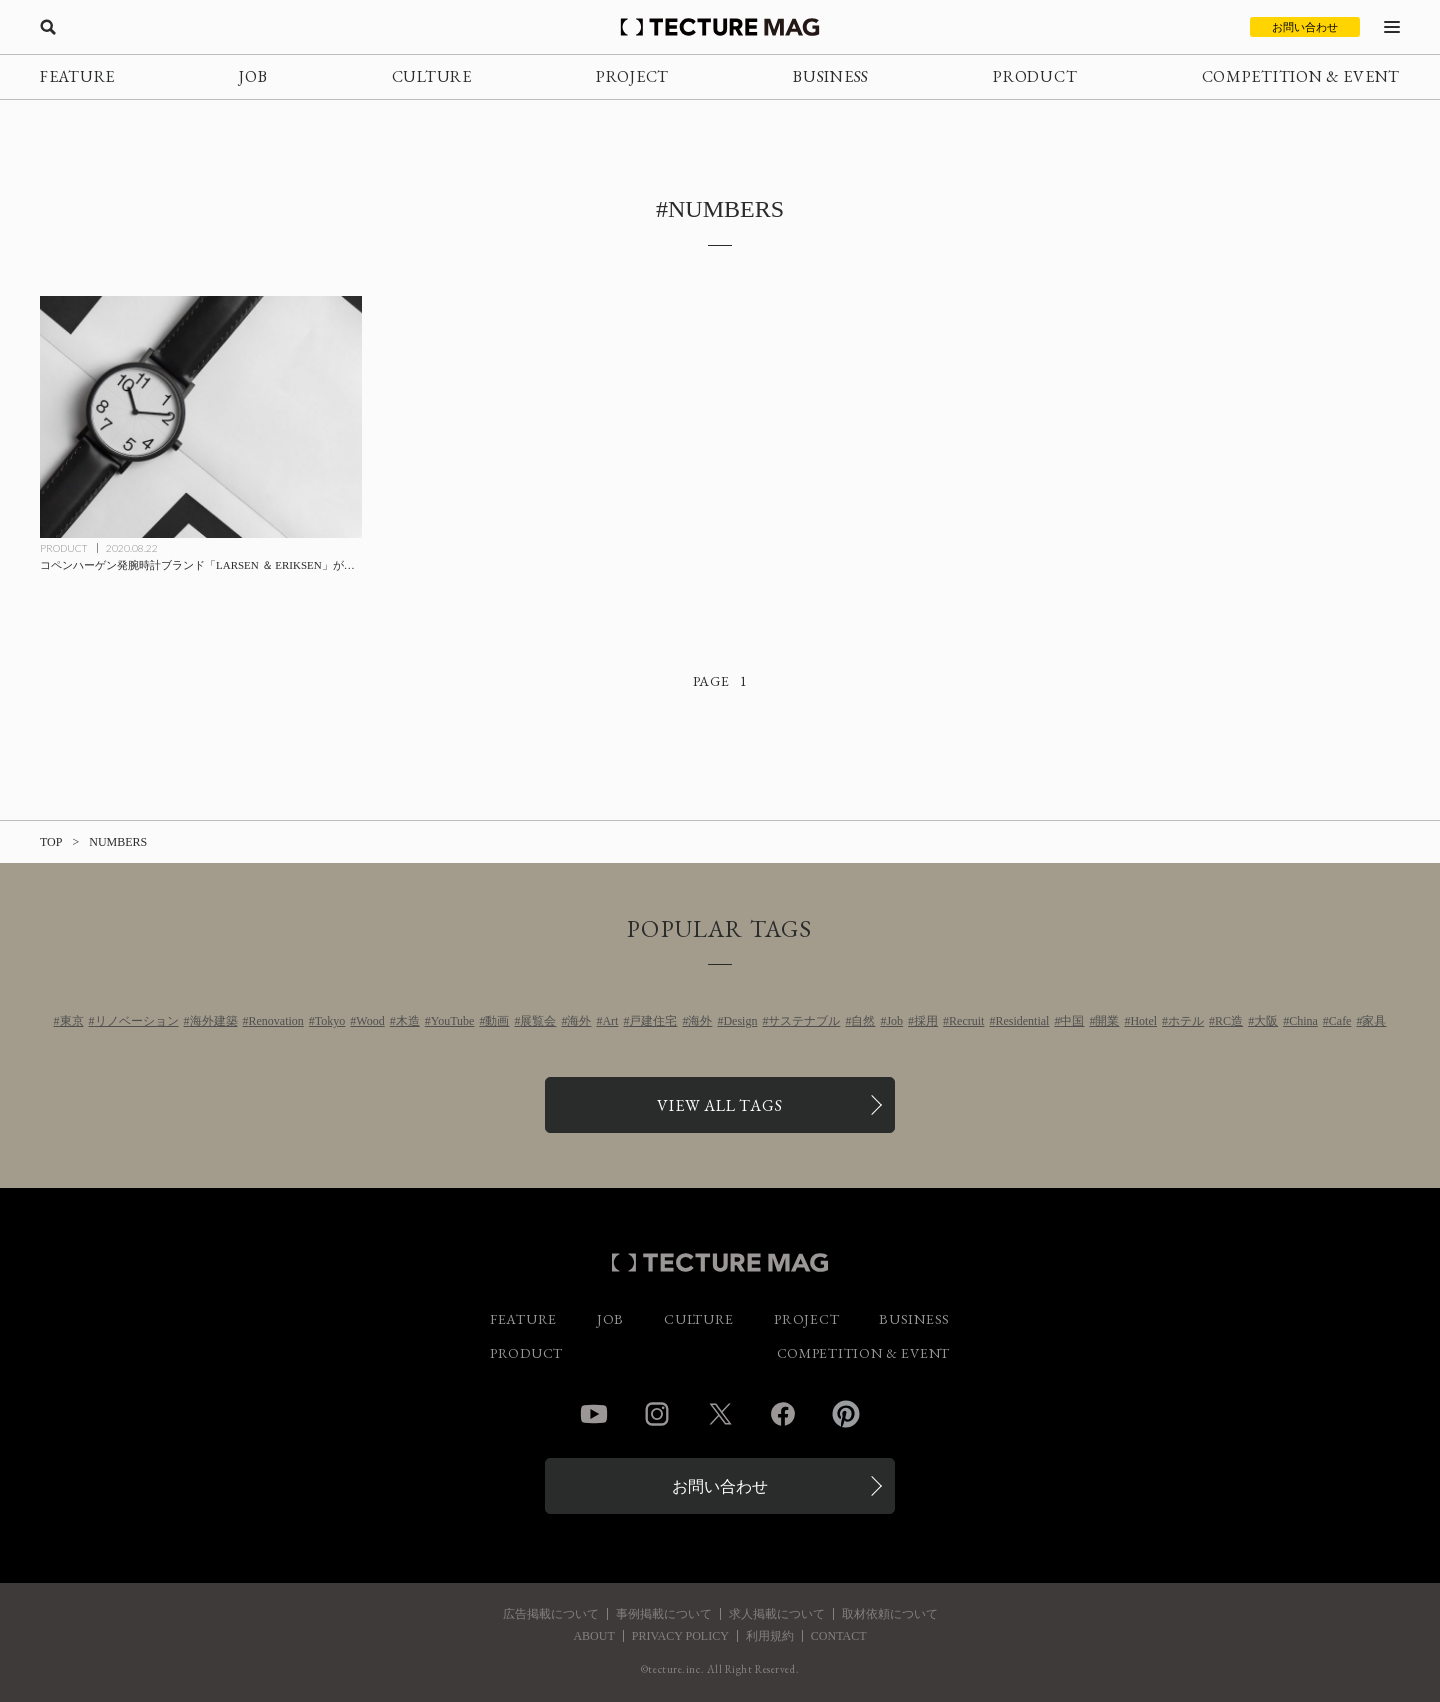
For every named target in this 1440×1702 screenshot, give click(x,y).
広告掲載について (551, 1614)
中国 (1072, 1021)
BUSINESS (831, 76)
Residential (1022, 1021)
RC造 (1229, 1021)
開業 (1107, 1021)
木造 (408, 1021)
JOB (253, 76)
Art (610, 1021)
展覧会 (538, 1021)
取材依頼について (890, 1614)
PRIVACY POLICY (680, 1636)
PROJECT (632, 76)
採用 (926, 1021)
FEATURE (77, 76)
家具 (1374, 1021)
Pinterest (846, 1414)
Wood (370, 1021)
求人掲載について (777, 1614)
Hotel (1143, 1021)
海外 (579, 1021)
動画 (497, 1021)
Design (740, 1021)
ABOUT (593, 1636)
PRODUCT (1035, 76)
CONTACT (839, 1636)
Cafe (1340, 1021)
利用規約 (770, 1636)
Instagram (657, 1414)
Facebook (783, 1414)
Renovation (276, 1021)
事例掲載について (664, 1614)
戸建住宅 (653, 1021)
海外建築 (214, 1021)
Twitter (720, 1414)
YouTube (453, 1021)
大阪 (1266, 1021)
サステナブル (804, 1021)
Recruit (966, 1021)
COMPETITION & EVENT (1301, 76)
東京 (72, 1021)
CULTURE (432, 76)
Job (894, 1021)
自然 (863, 1021)
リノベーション (137, 1021)
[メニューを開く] (1392, 27)
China (1303, 1021)
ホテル (1186, 1021)
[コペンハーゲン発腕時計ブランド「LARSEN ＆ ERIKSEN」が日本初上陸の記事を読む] (201, 417)
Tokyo (330, 1021)
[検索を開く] (48, 27)
